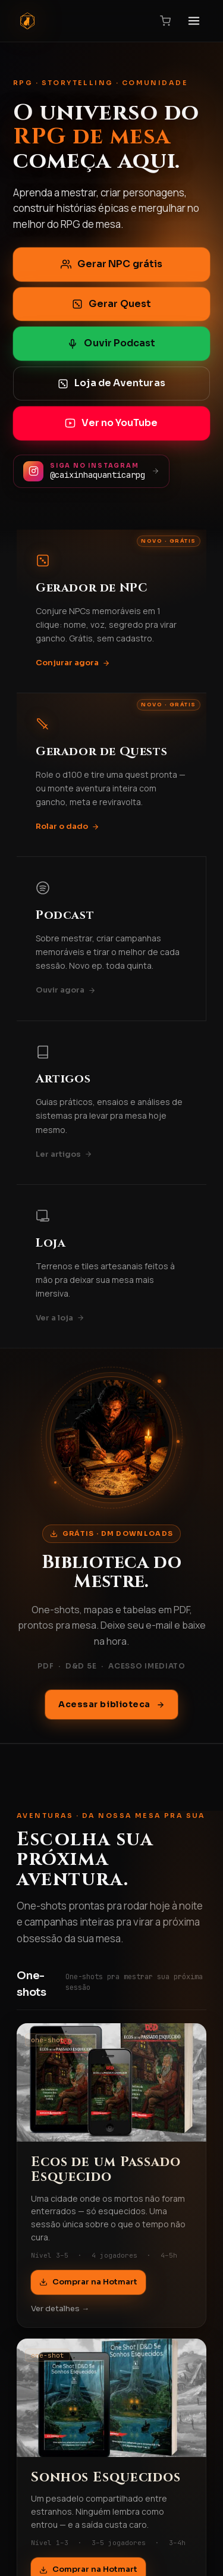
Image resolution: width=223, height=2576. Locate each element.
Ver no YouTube (111, 423)
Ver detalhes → (60, 2308)
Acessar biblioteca (111, 1704)
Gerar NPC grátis (111, 264)
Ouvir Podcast (111, 343)
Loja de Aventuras (111, 383)
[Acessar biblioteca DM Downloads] (111, 1437)
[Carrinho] (165, 21)
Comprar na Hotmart (88, 2282)
